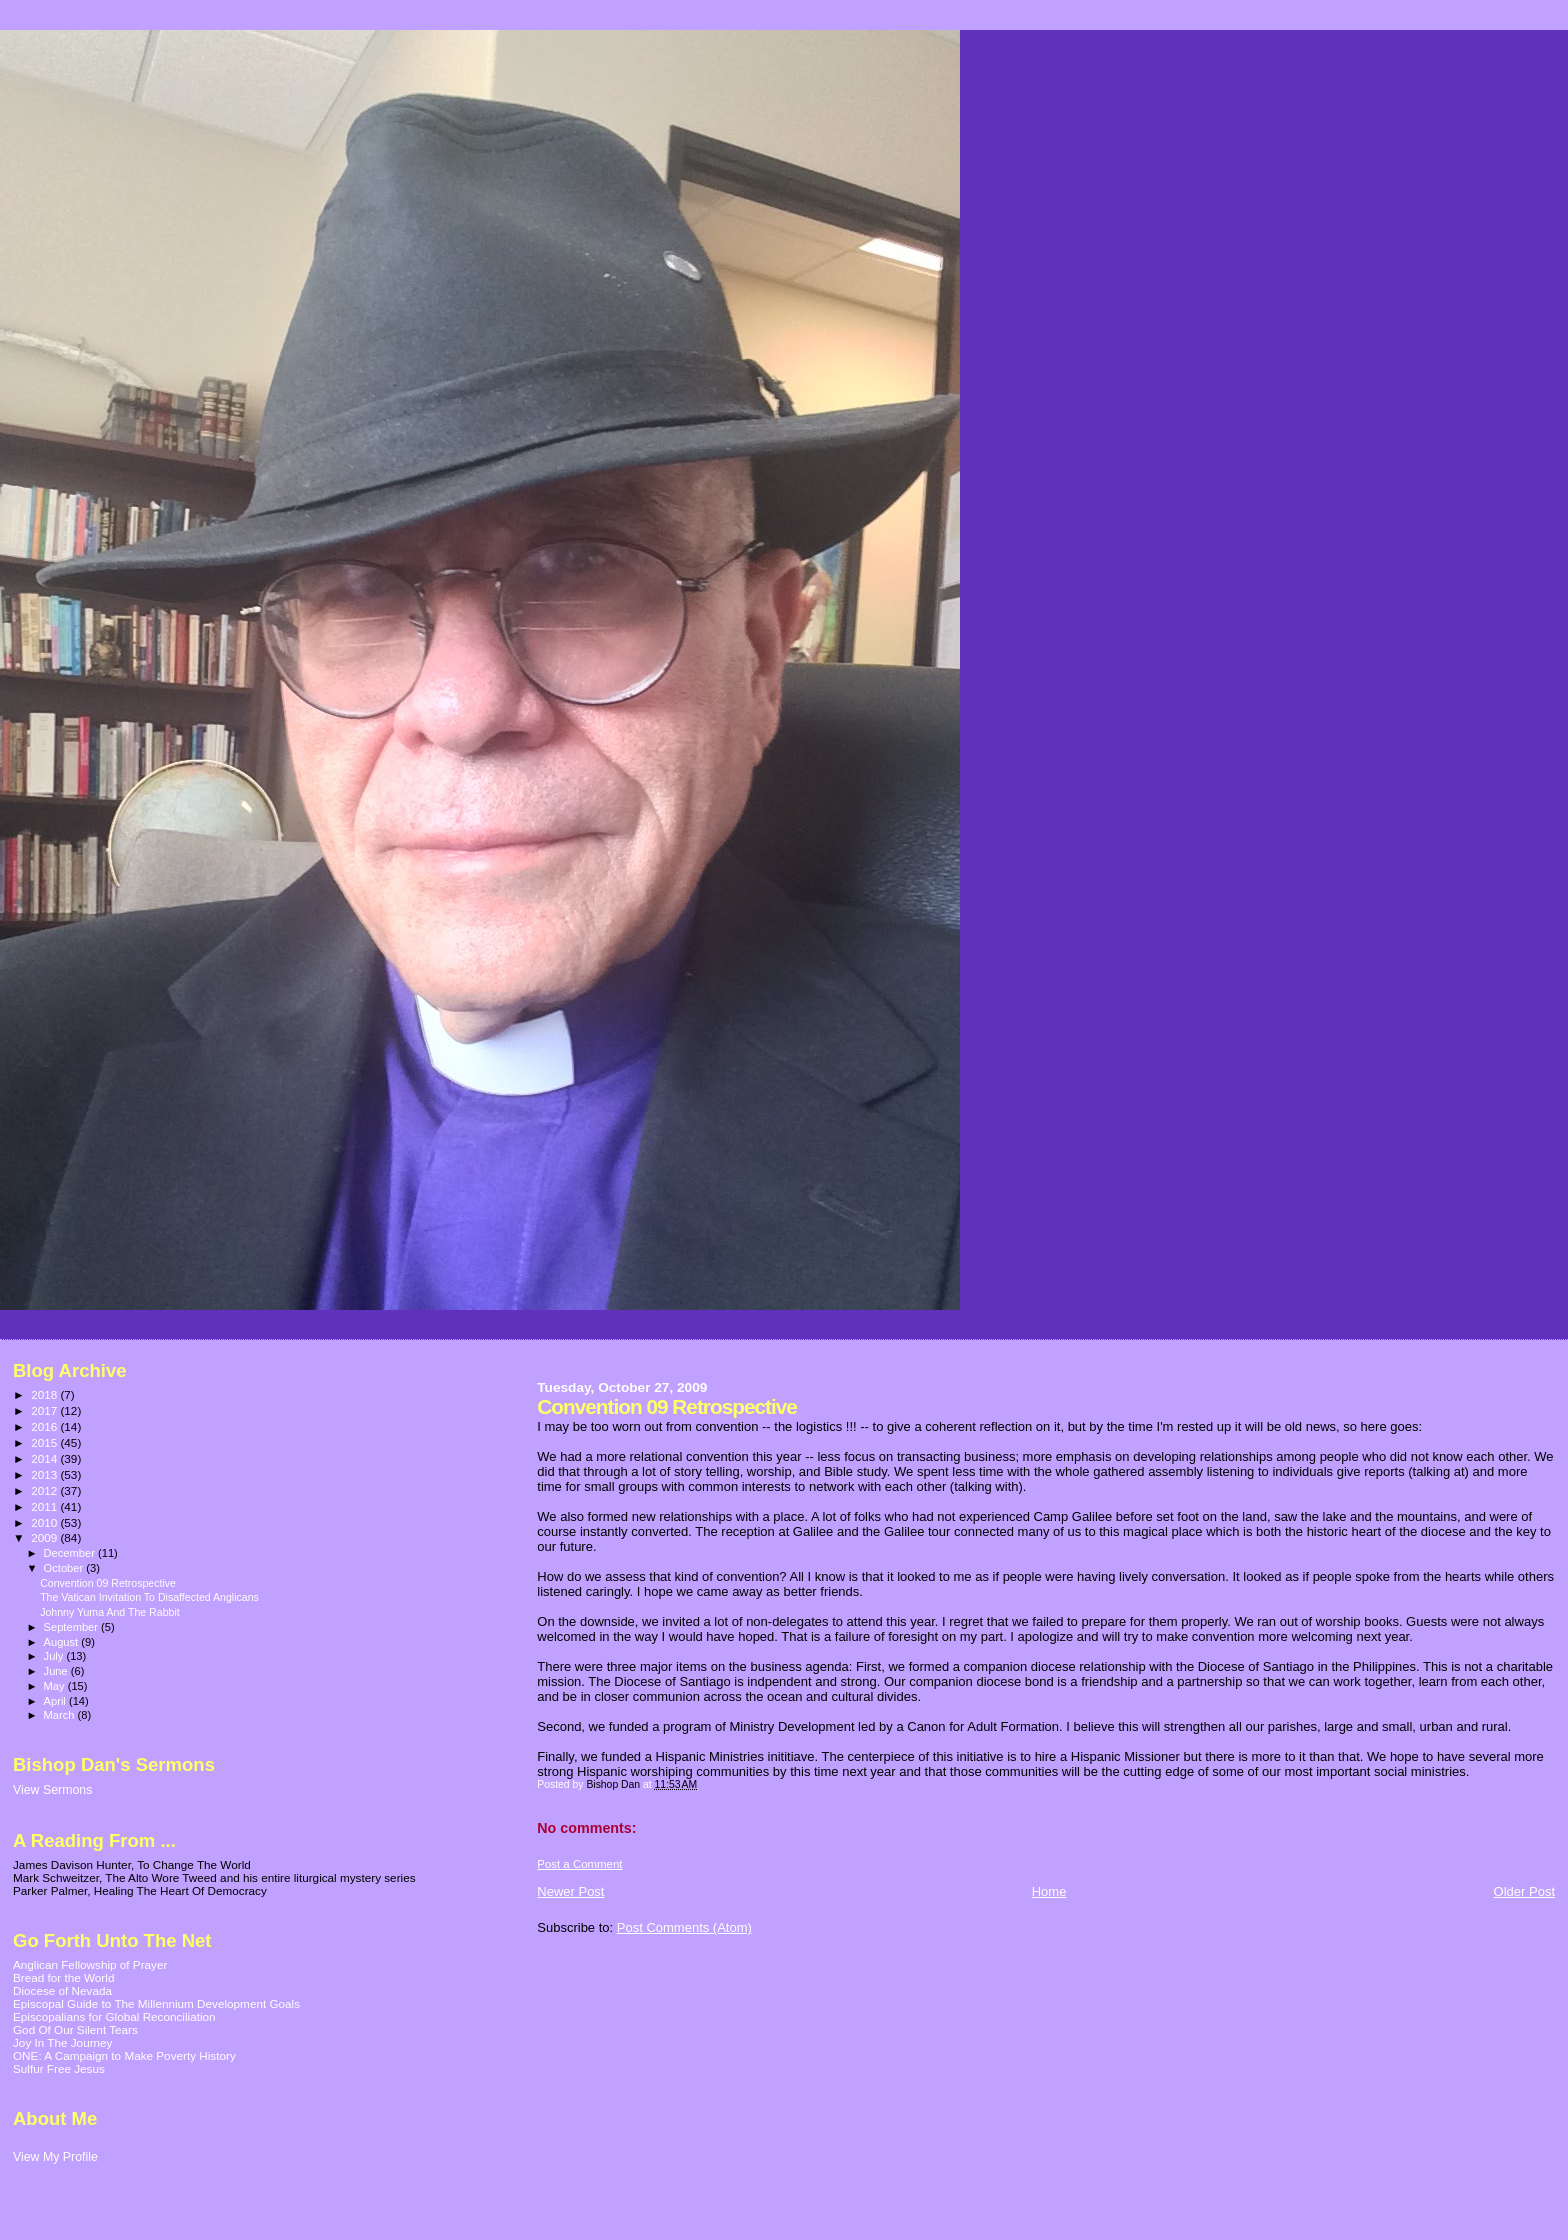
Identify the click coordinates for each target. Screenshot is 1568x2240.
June (57, 1671)
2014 (45, 1458)
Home (1049, 1891)
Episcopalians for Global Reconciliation (114, 2016)
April (56, 1701)
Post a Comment (579, 1864)
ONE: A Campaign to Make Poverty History (124, 2055)
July (55, 1656)
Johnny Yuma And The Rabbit (110, 1612)
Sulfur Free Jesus (59, 2068)
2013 (45, 1474)
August (63, 1642)
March (61, 1715)
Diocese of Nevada (62, 1990)
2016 (45, 1426)
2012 (45, 1490)
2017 (45, 1410)
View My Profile (55, 2157)
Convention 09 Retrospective (108, 1583)
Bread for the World (63, 1977)
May (56, 1686)
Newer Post (570, 1891)
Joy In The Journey (62, 2042)
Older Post (1524, 1891)
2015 (45, 1442)
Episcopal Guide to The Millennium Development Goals (156, 2003)
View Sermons (52, 1790)
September (73, 1627)
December (71, 1553)
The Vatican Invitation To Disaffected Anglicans (149, 1597)
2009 (45, 1537)
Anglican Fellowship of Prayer (90, 1964)
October (65, 1568)
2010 (45, 1522)
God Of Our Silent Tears (75, 2029)
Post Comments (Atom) (684, 1927)
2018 (45, 1394)
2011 (45, 1506)
